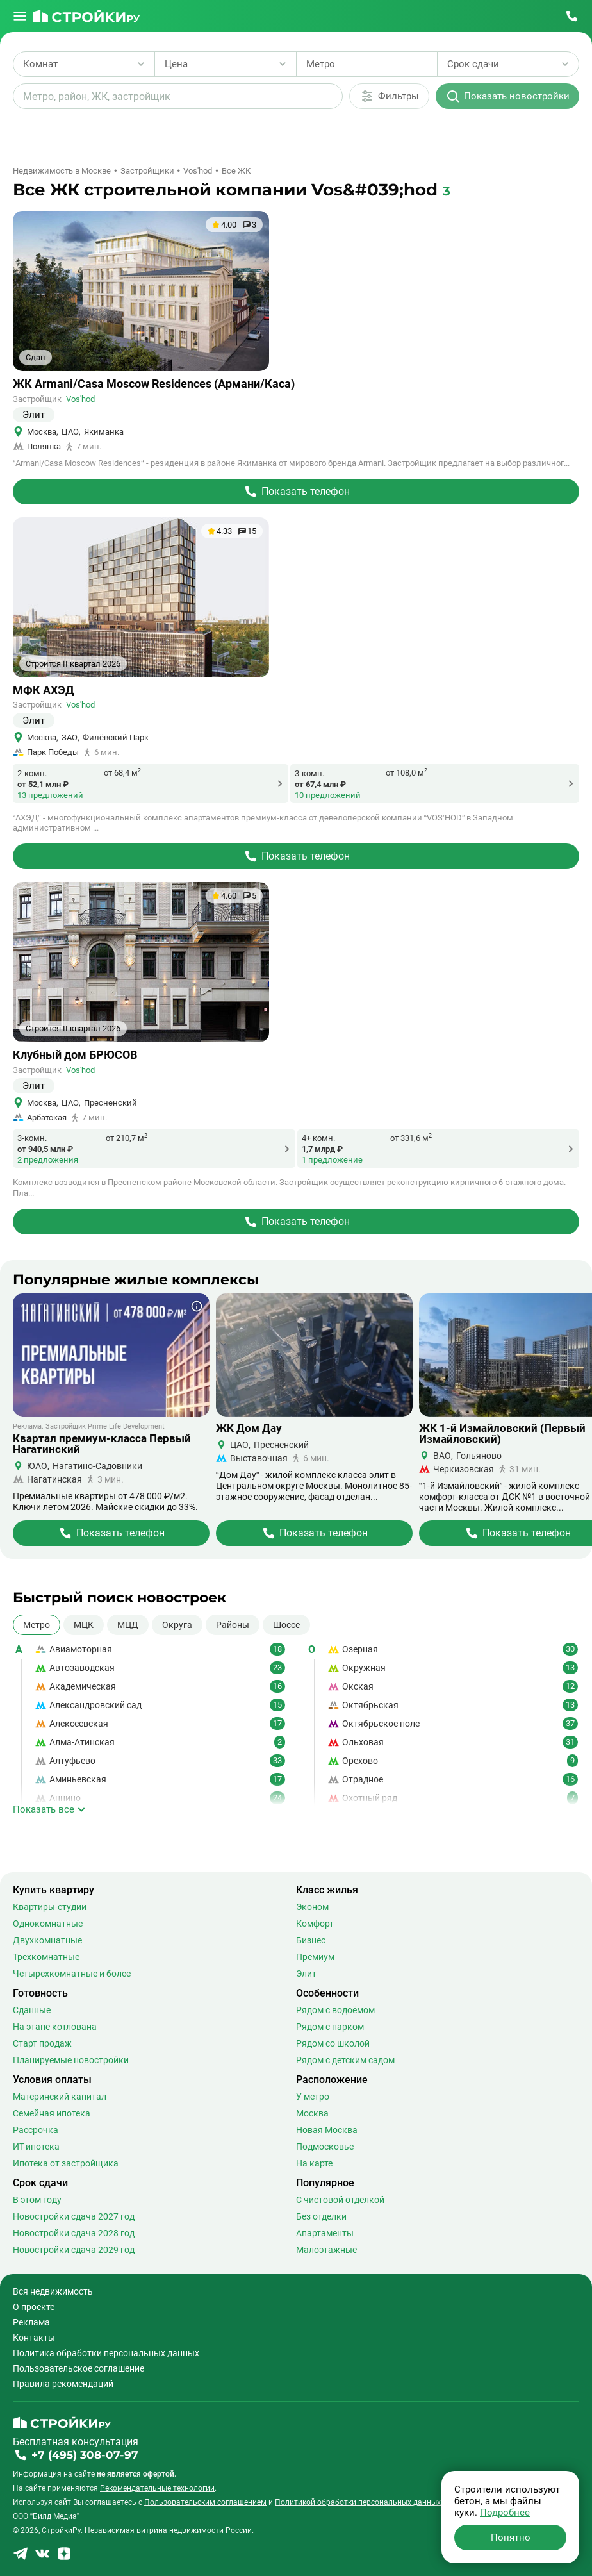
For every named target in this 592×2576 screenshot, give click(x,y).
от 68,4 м (122, 772)
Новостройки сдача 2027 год (74, 2216)
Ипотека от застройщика (66, 2163)
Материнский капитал (59, 2096)
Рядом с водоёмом (335, 2010)
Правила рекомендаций (63, 2384)
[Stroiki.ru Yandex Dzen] (64, 2558)
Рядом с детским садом (345, 2060)
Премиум (315, 1957)
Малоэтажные (326, 2250)
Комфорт (315, 1923)
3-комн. (309, 773)
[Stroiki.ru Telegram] (20, 2558)
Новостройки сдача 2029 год (74, 2250)
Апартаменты (325, 2233)
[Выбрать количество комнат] (83, 64)
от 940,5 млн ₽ (45, 1149)
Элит (306, 1973)
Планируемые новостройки (71, 2060)
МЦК (84, 1625)
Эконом (312, 1907)
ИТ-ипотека (36, 2146)
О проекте (33, 2307)
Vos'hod (80, 399)
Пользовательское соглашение (78, 2368)
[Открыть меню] (20, 16)
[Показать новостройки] (507, 96)
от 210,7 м (126, 1138)
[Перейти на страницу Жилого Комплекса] (296, 491)
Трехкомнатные (46, 1957)
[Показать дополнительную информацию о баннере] (197, 1306)
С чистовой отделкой (340, 2200)
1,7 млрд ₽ (322, 1149)
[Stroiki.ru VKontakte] (42, 2558)
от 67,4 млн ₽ (320, 784)
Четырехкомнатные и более (72, 1973)
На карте (314, 2163)
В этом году (37, 2200)
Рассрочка (35, 2130)
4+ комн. (318, 1138)
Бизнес (310, 1940)
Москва (312, 2113)
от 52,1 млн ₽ (43, 784)
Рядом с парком (330, 2027)
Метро (36, 1625)
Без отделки (321, 2216)
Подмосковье (325, 2146)
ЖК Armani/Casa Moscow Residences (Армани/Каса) (154, 384)
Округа (177, 1625)
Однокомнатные (48, 1923)
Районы (232, 1625)
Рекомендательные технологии (157, 2488)
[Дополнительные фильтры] (389, 96)
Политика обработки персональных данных (106, 2353)
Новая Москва (327, 2130)
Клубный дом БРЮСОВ (75, 1055)
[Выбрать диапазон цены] (225, 64)
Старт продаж (42, 2043)
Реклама (31, 2322)
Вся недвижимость (53, 2291)
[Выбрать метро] (367, 64)
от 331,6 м (411, 1138)
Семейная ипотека (51, 2113)
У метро (312, 2096)
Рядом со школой (333, 2043)
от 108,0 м (406, 772)
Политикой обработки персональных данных (358, 2502)
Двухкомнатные (47, 1940)
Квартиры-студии (49, 1907)
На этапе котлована (55, 2027)
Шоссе (286, 1625)
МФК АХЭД (43, 690)
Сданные (32, 2010)
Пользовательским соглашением (205, 2502)
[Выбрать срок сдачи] (508, 64)
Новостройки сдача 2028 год (74, 2233)
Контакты (34, 2337)
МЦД (127, 1625)
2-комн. (32, 773)
